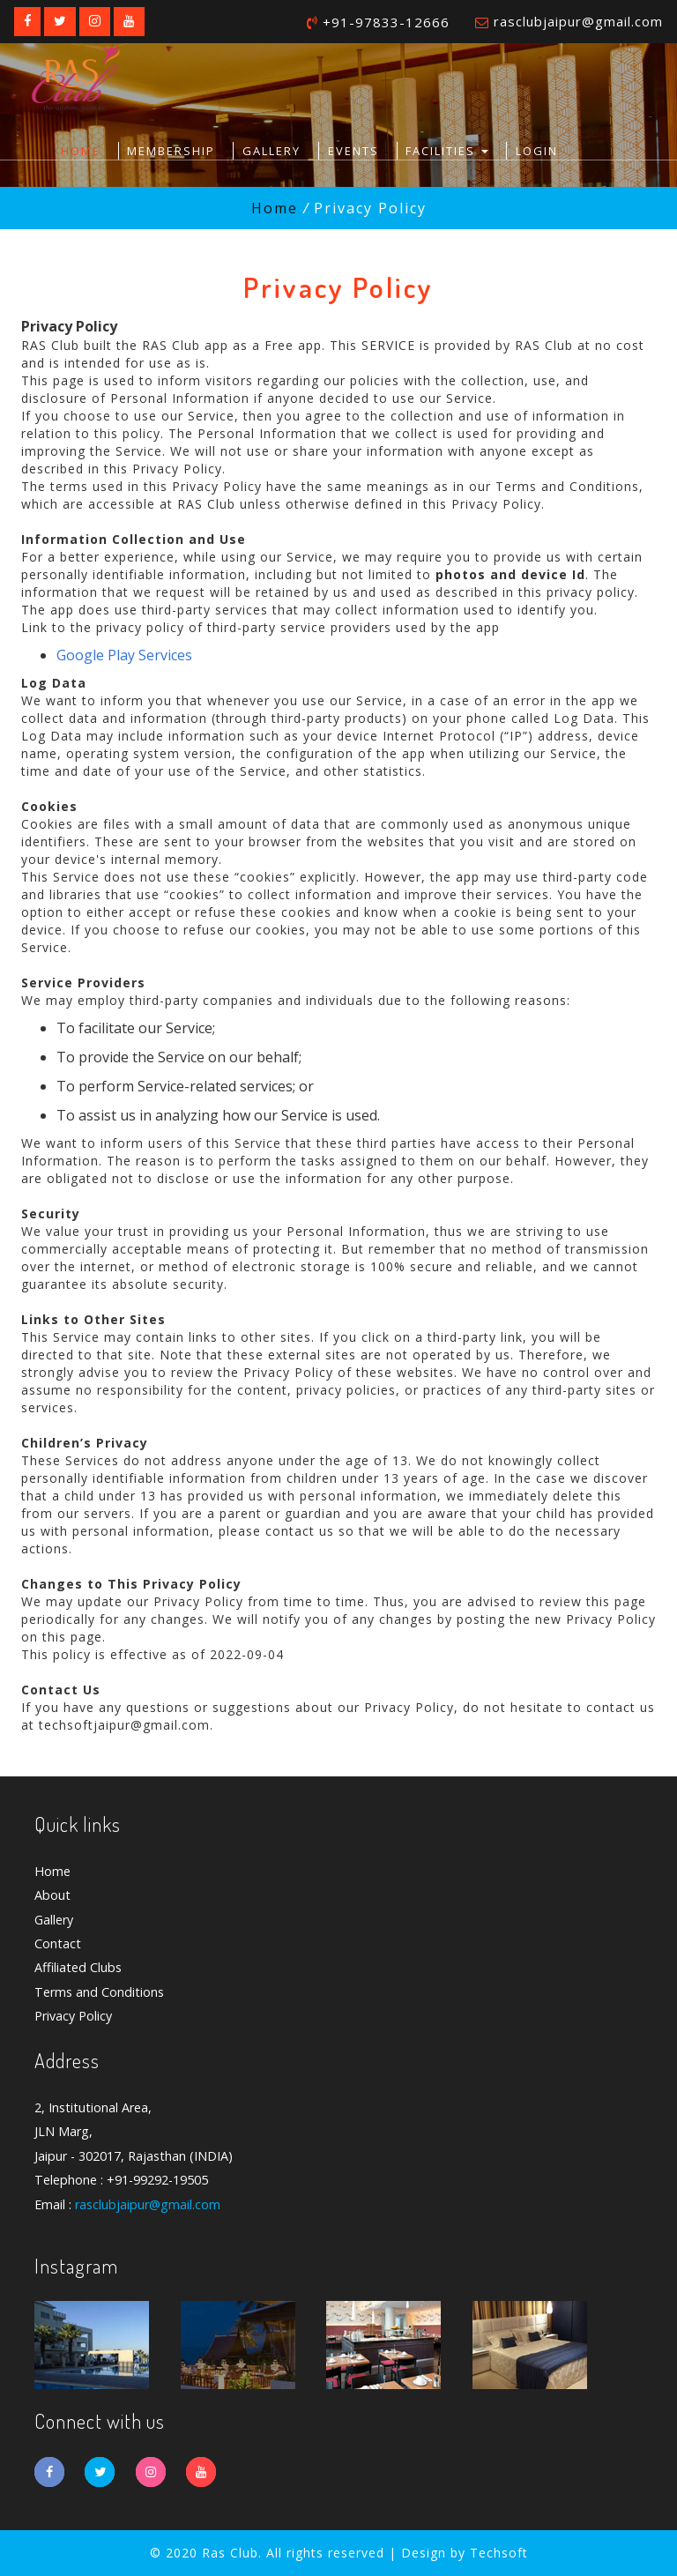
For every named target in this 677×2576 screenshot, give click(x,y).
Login (537, 151)
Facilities (446, 151)
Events (353, 151)
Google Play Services (124, 655)
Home (80, 151)
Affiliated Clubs (78, 1968)
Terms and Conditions (99, 1992)
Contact (57, 1943)
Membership (171, 151)
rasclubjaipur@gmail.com (578, 21)
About (52, 1895)
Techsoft (499, 2552)
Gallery (271, 151)
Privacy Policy (73, 2015)
